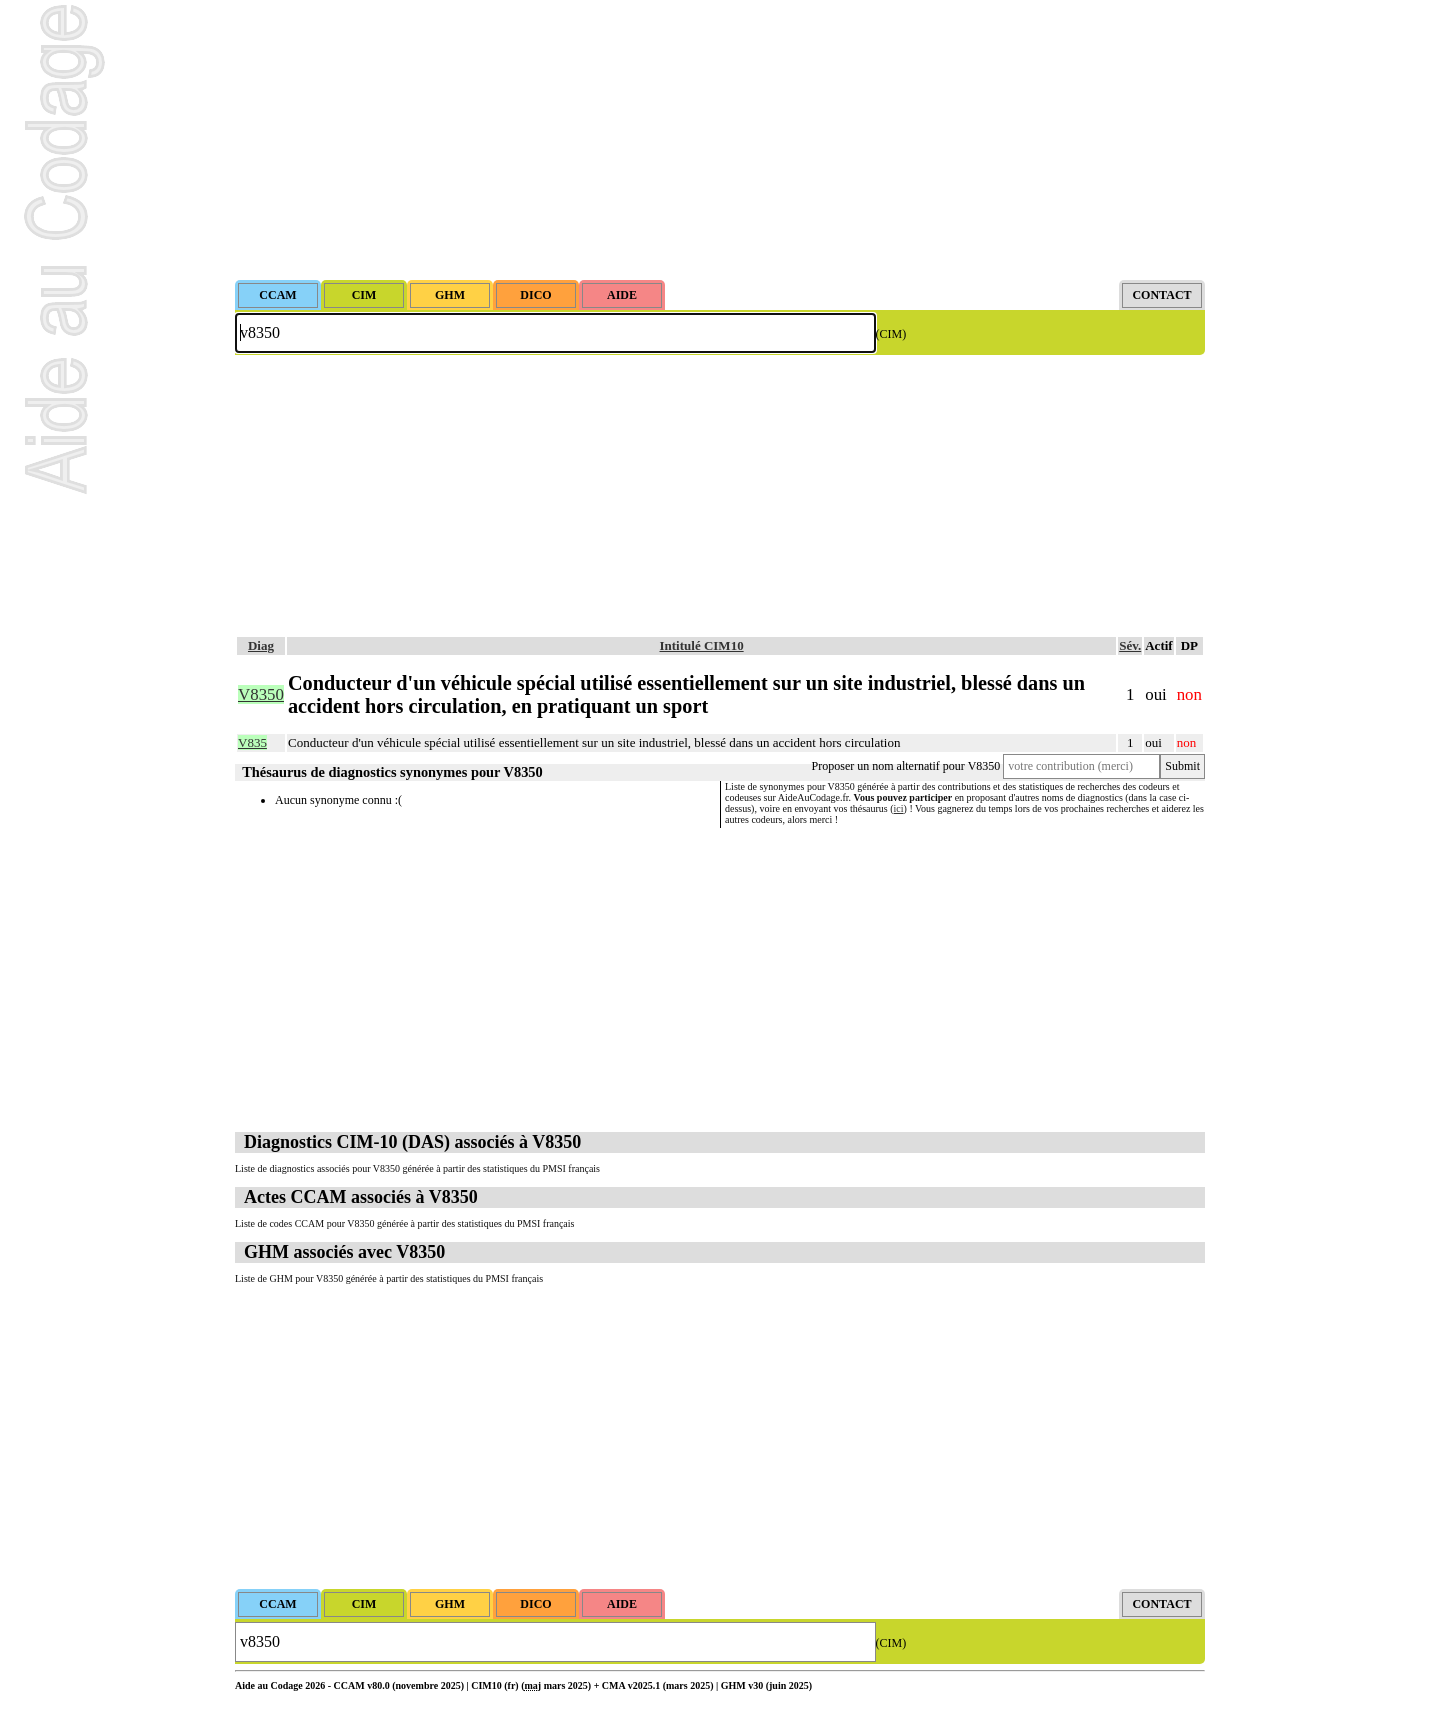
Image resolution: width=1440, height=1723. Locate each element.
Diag (261, 645)
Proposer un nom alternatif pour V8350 (906, 766)
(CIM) (891, 334)
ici (899, 808)
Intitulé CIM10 (702, 645)
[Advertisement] (720, 140)
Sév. (1130, 645)
